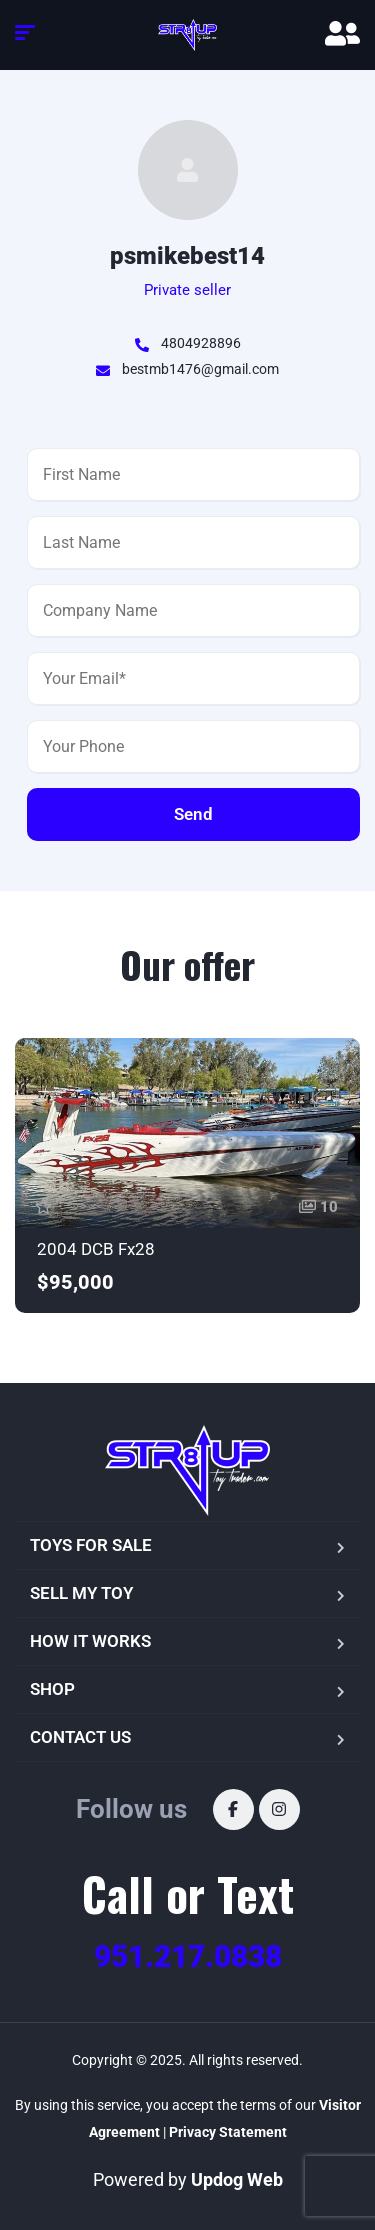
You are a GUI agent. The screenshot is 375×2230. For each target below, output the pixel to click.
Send (193, 814)
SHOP (52, 1689)
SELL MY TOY (81, 1593)
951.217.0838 (188, 1956)
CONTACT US (80, 1737)
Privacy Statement (228, 2132)
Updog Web (237, 2179)
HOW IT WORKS (90, 1641)
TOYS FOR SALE (91, 1545)
